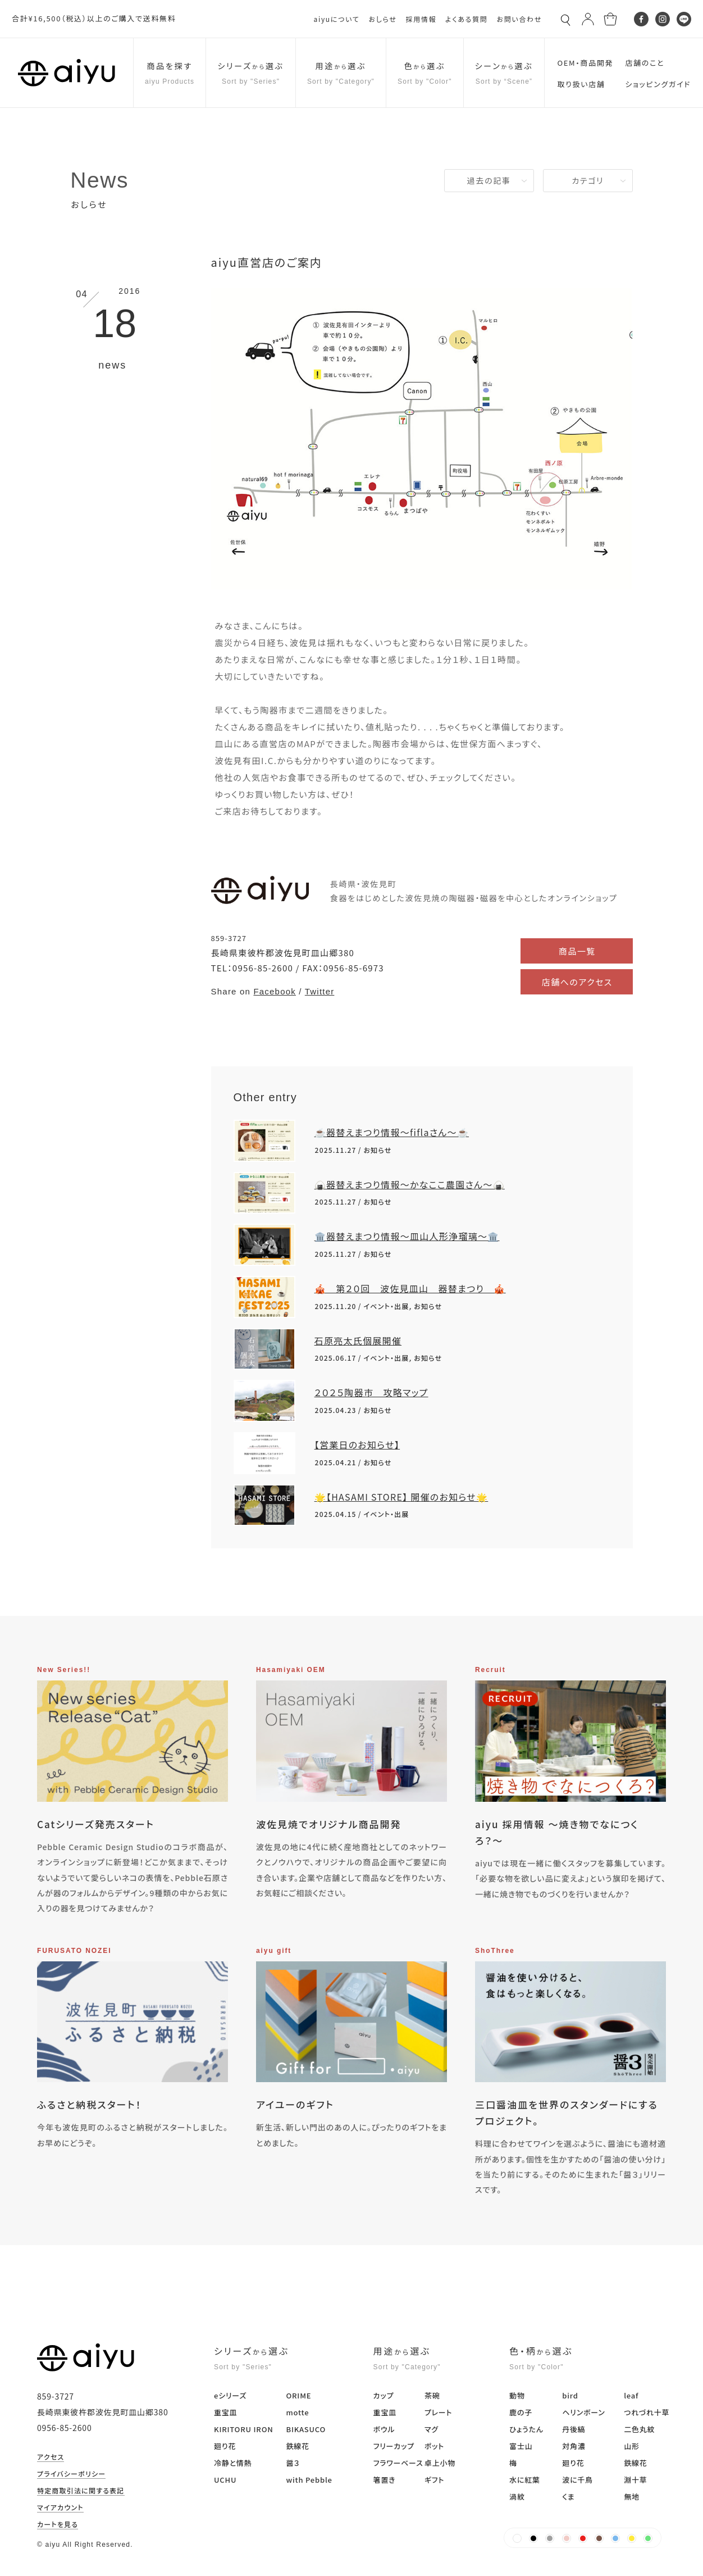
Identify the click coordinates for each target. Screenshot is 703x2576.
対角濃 (573, 2446)
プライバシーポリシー (71, 2474)
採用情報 (420, 19)
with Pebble (309, 2479)
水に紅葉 (524, 2479)
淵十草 (635, 2479)
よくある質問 (466, 19)
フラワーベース (398, 2462)
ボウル (384, 2429)
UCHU (225, 2479)
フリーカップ (393, 2446)
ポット (434, 2446)
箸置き (384, 2479)
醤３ (292, 2462)
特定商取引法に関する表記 (81, 2491)
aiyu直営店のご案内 (266, 262)
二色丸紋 (639, 2429)
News (99, 180)
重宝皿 (225, 2412)
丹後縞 (573, 2429)
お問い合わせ (519, 19)
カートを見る (57, 2525)
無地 (632, 2496)
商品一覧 (577, 951)
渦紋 (517, 2496)
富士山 (520, 2446)
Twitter (320, 991)
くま (568, 2496)
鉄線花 (297, 2446)
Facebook (274, 991)
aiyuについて (337, 19)
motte (297, 2412)
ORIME (298, 2395)
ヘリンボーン (583, 2412)
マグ (431, 2429)
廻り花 (225, 2446)
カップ (383, 2395)
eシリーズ (230, 2395)
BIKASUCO (306, 2429)
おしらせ (382, 19)
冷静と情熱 (233, 2462)
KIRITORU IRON (243, 2429)
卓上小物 (439, 2462)
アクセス (50, 2457)
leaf (631, 2395)
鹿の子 (520, 2412)
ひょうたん (526, 2429)
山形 (632, 2446)
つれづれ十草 (646, 2412)
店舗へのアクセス (577, 982)
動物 (517, 2395)
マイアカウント (60, 2508)
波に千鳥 (577, 2479)
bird (570, 2395)
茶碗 (432, 2395)
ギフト (434, 2479)
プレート (438, 2412)
